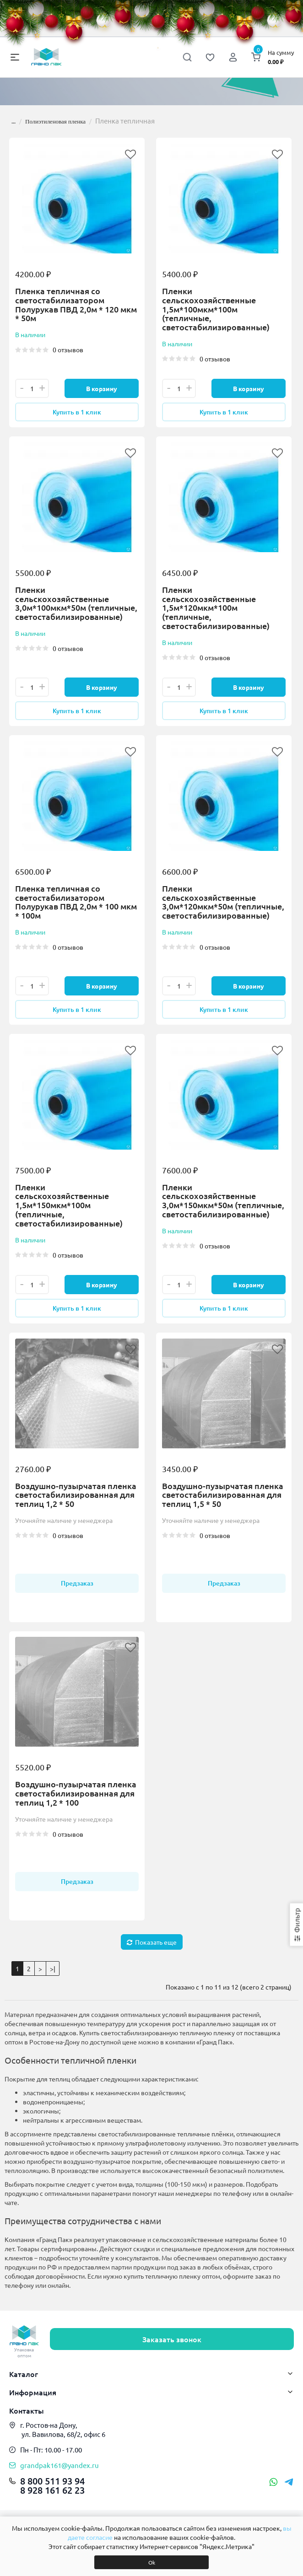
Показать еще (152, 1953)
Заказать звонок (171, 2345)
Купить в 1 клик (77, 413)
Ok (151, 2562)
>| (52, 1980)
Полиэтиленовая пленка (55, 121)
